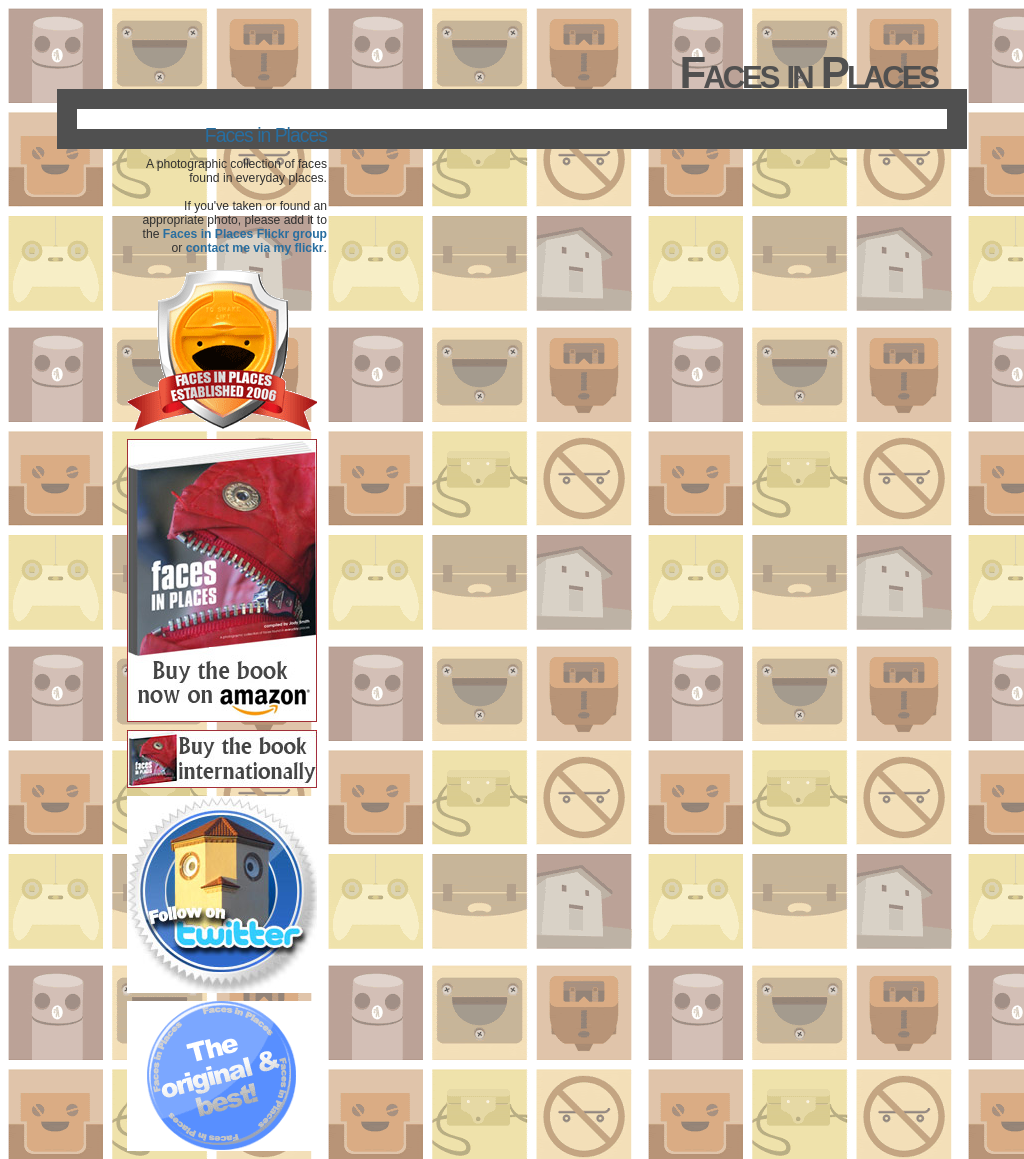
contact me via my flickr (255, 248)
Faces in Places (266, 135)
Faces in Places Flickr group (245, 234)
